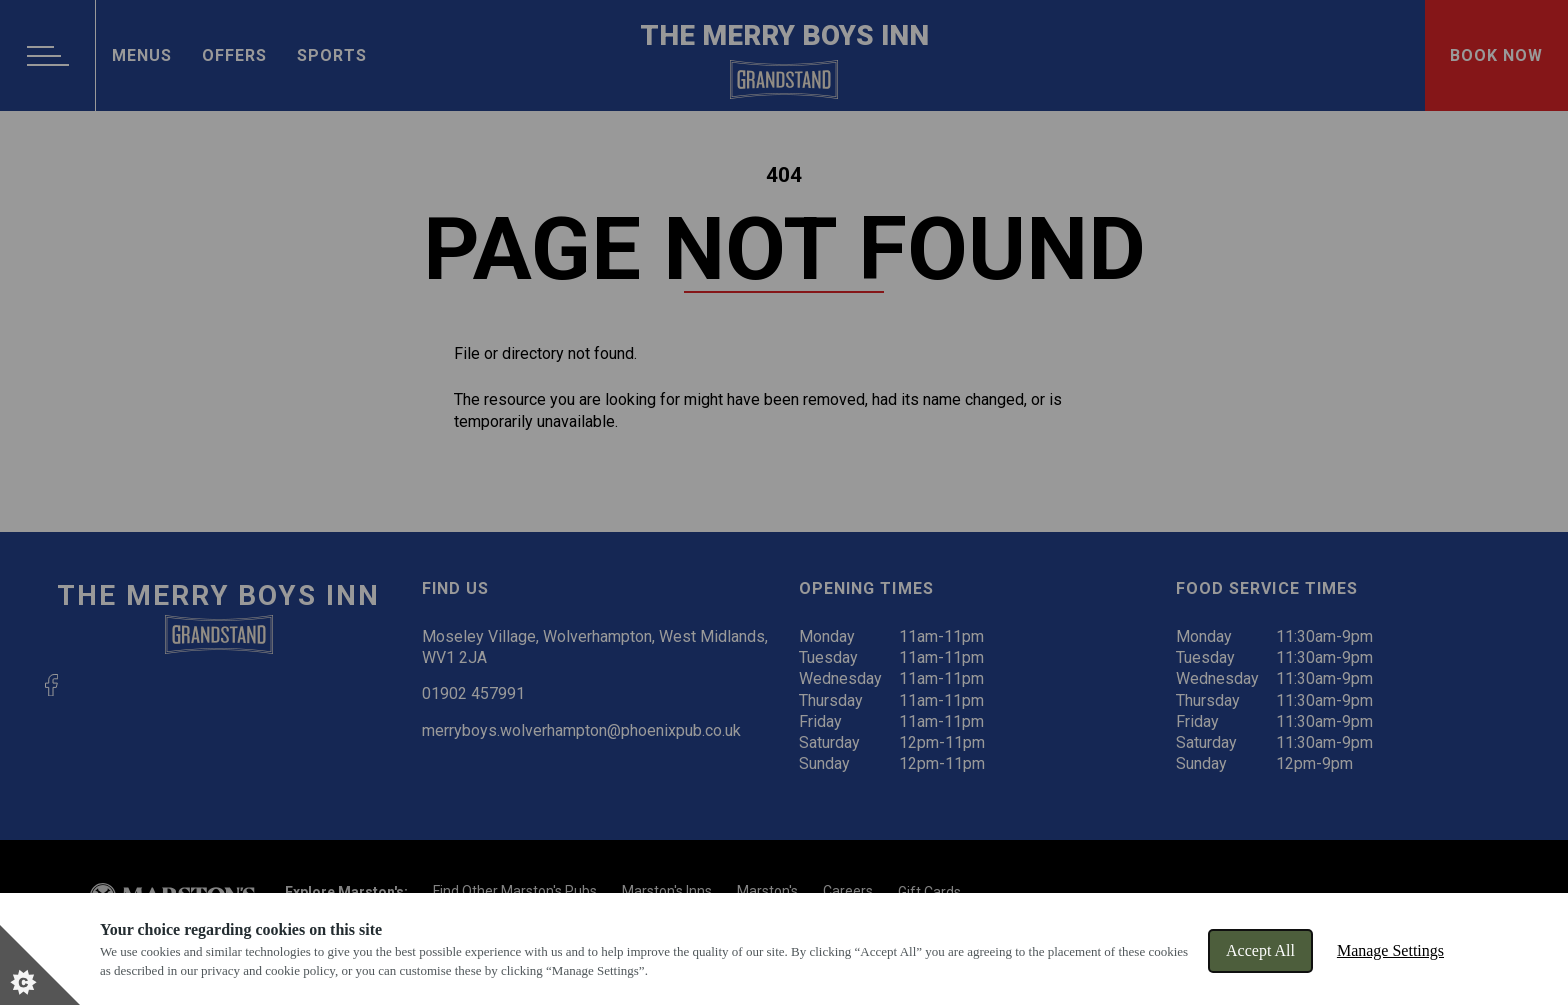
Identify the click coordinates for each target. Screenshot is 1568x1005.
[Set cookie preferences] (40, 965)
